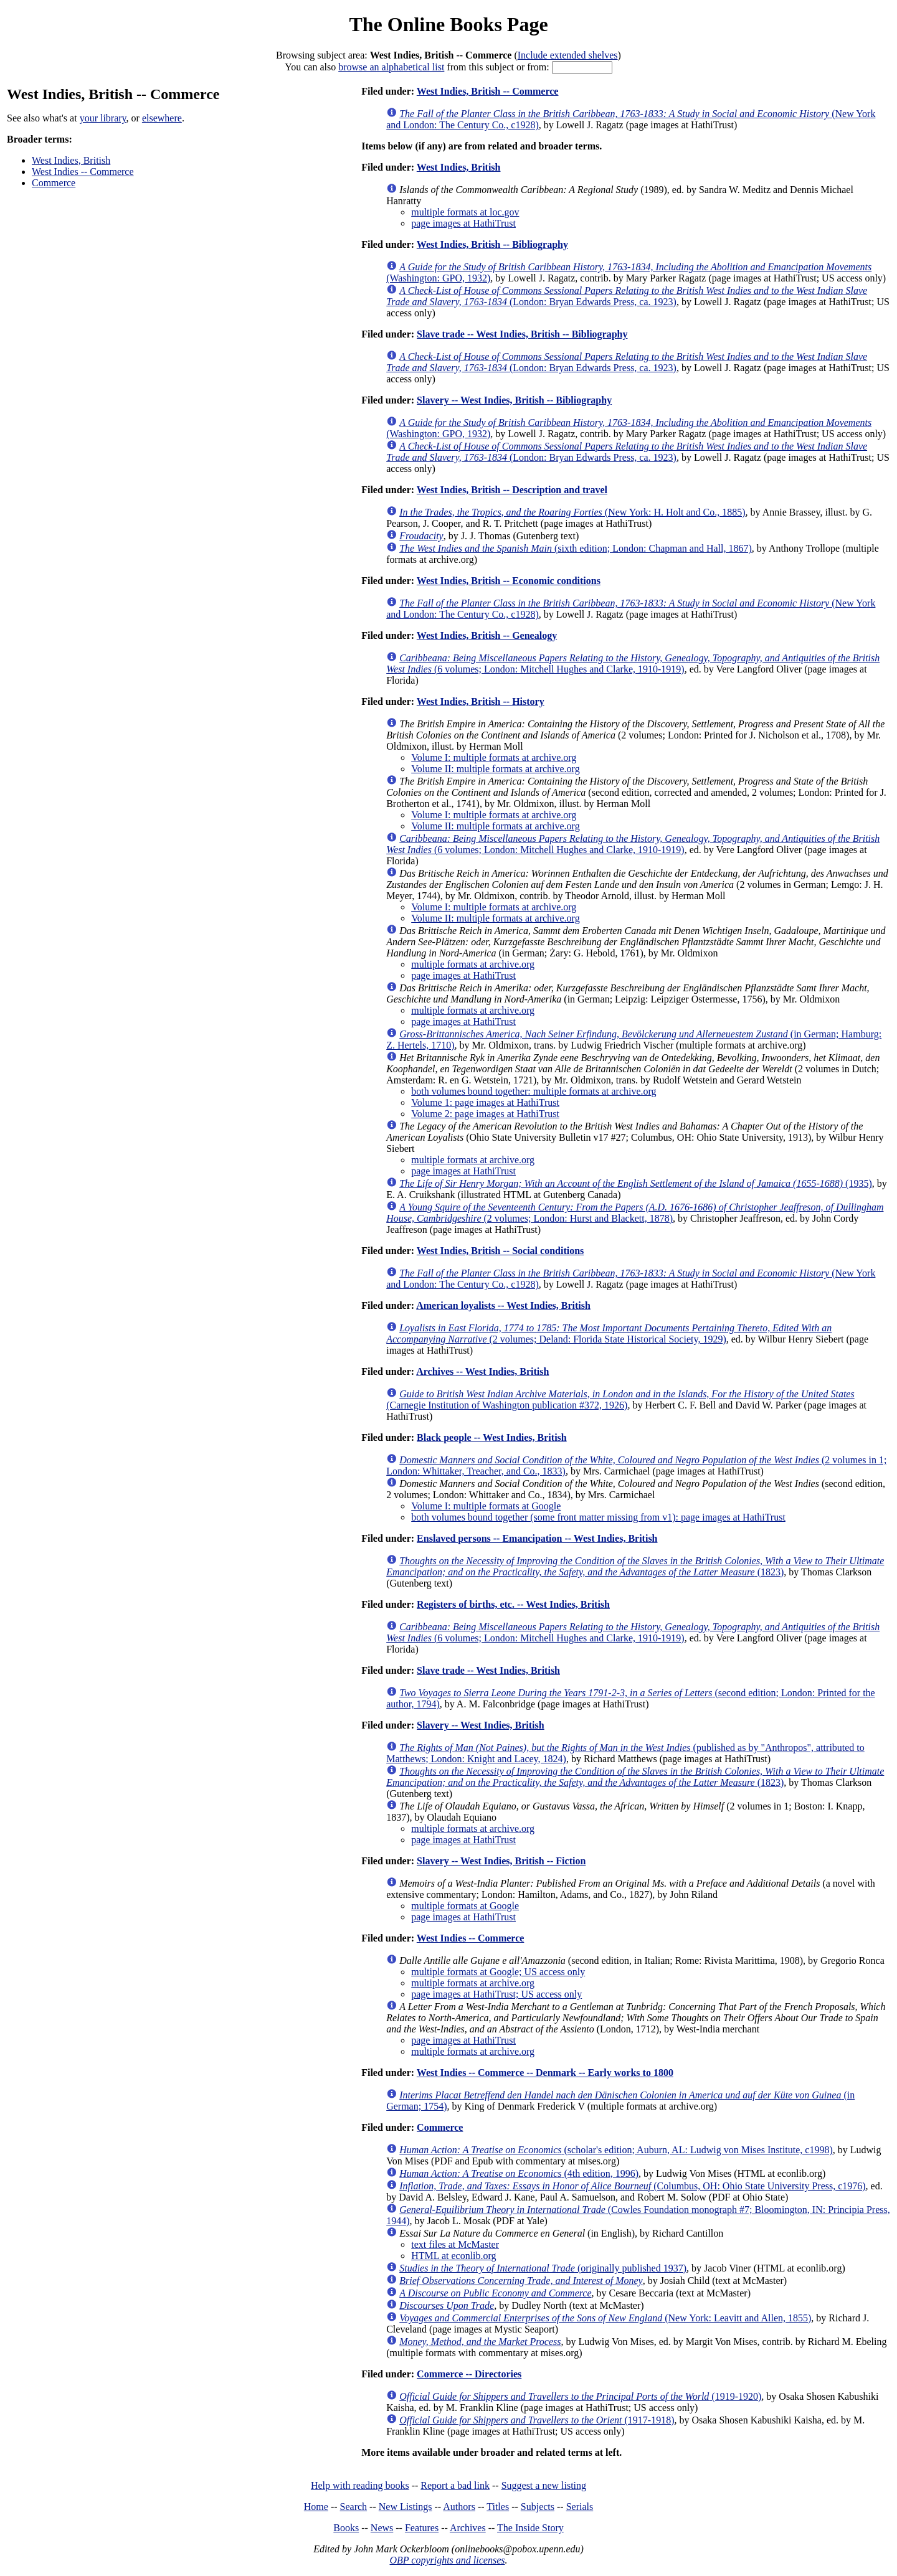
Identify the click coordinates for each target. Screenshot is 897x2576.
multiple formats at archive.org (472, 964)
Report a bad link (455, 2485)
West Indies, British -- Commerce (488, 91)
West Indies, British (71, 160)
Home (316, 2506)
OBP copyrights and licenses (447, 2560)
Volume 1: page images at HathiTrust (485, 1102)
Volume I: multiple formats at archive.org (493, 757)
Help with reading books (360, 2485)
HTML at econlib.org (453, 2255)
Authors (459, 2506)
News (382, 2527)
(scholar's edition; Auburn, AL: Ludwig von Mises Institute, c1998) (616, 2149)
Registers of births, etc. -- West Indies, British (513, 1604)
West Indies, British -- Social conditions (500, 1250)
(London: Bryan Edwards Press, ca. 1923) (626, 296)
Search (354, 2506)
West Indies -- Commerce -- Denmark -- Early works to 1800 (545, 2072)
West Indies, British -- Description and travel (512, 489)
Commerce (53, 182)
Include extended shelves (568, 55)
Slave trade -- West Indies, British (488, 1670)
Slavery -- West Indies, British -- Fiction (501, 1861)
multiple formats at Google (465, 1905)
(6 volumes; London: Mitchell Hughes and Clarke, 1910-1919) (633, 663)
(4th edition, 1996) (518, 2173)
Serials (580, 2506)
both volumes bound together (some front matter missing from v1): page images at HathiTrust (598, 1517)
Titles (497, 2506)
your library (103, 118)
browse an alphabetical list (391, 67)
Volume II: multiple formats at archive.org (495, 768)
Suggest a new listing (543, 2485)
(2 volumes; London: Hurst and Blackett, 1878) (634, 1213)
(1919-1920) (580, 2396)
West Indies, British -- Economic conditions (508, 580)
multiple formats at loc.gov (465, 212)
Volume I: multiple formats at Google (486, 1506)
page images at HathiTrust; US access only (496, 1994)
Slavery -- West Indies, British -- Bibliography (514, 400)
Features (422, 2527)
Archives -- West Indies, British (482, 1371)
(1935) (635, 1183)
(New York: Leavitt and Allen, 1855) (605, 2318)
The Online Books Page (448, 24)
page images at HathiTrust (463, 223)
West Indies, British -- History (480, 701)
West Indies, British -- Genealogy (487, 635)
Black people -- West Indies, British (492, 1437)
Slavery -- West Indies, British (480, 1725)
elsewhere (162, 118)
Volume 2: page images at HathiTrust (485, 1113)
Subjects (537, 2506)
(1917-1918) (536, 2420)
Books (346, 2527)
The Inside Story (530, 2527)
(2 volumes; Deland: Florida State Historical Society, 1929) (609, 1333)
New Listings (405, 2506)
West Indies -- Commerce (83, 171)
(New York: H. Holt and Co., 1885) (572, 512)
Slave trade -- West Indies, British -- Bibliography (522, 334)
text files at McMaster (455, 2244)
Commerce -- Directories (469, 2374)
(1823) (635, 1566)
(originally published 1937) (542, 2268)
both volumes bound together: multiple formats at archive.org (533, 1091)
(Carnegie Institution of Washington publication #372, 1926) (620, 1399)
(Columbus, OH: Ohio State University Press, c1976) (632, 2186)
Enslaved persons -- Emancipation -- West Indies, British (537, 1538)
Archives (468, 2527)
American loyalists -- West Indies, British (503, 1305)
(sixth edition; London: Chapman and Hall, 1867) (575, 548)
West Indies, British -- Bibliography (492, 244)
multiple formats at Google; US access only (498, 1971)
